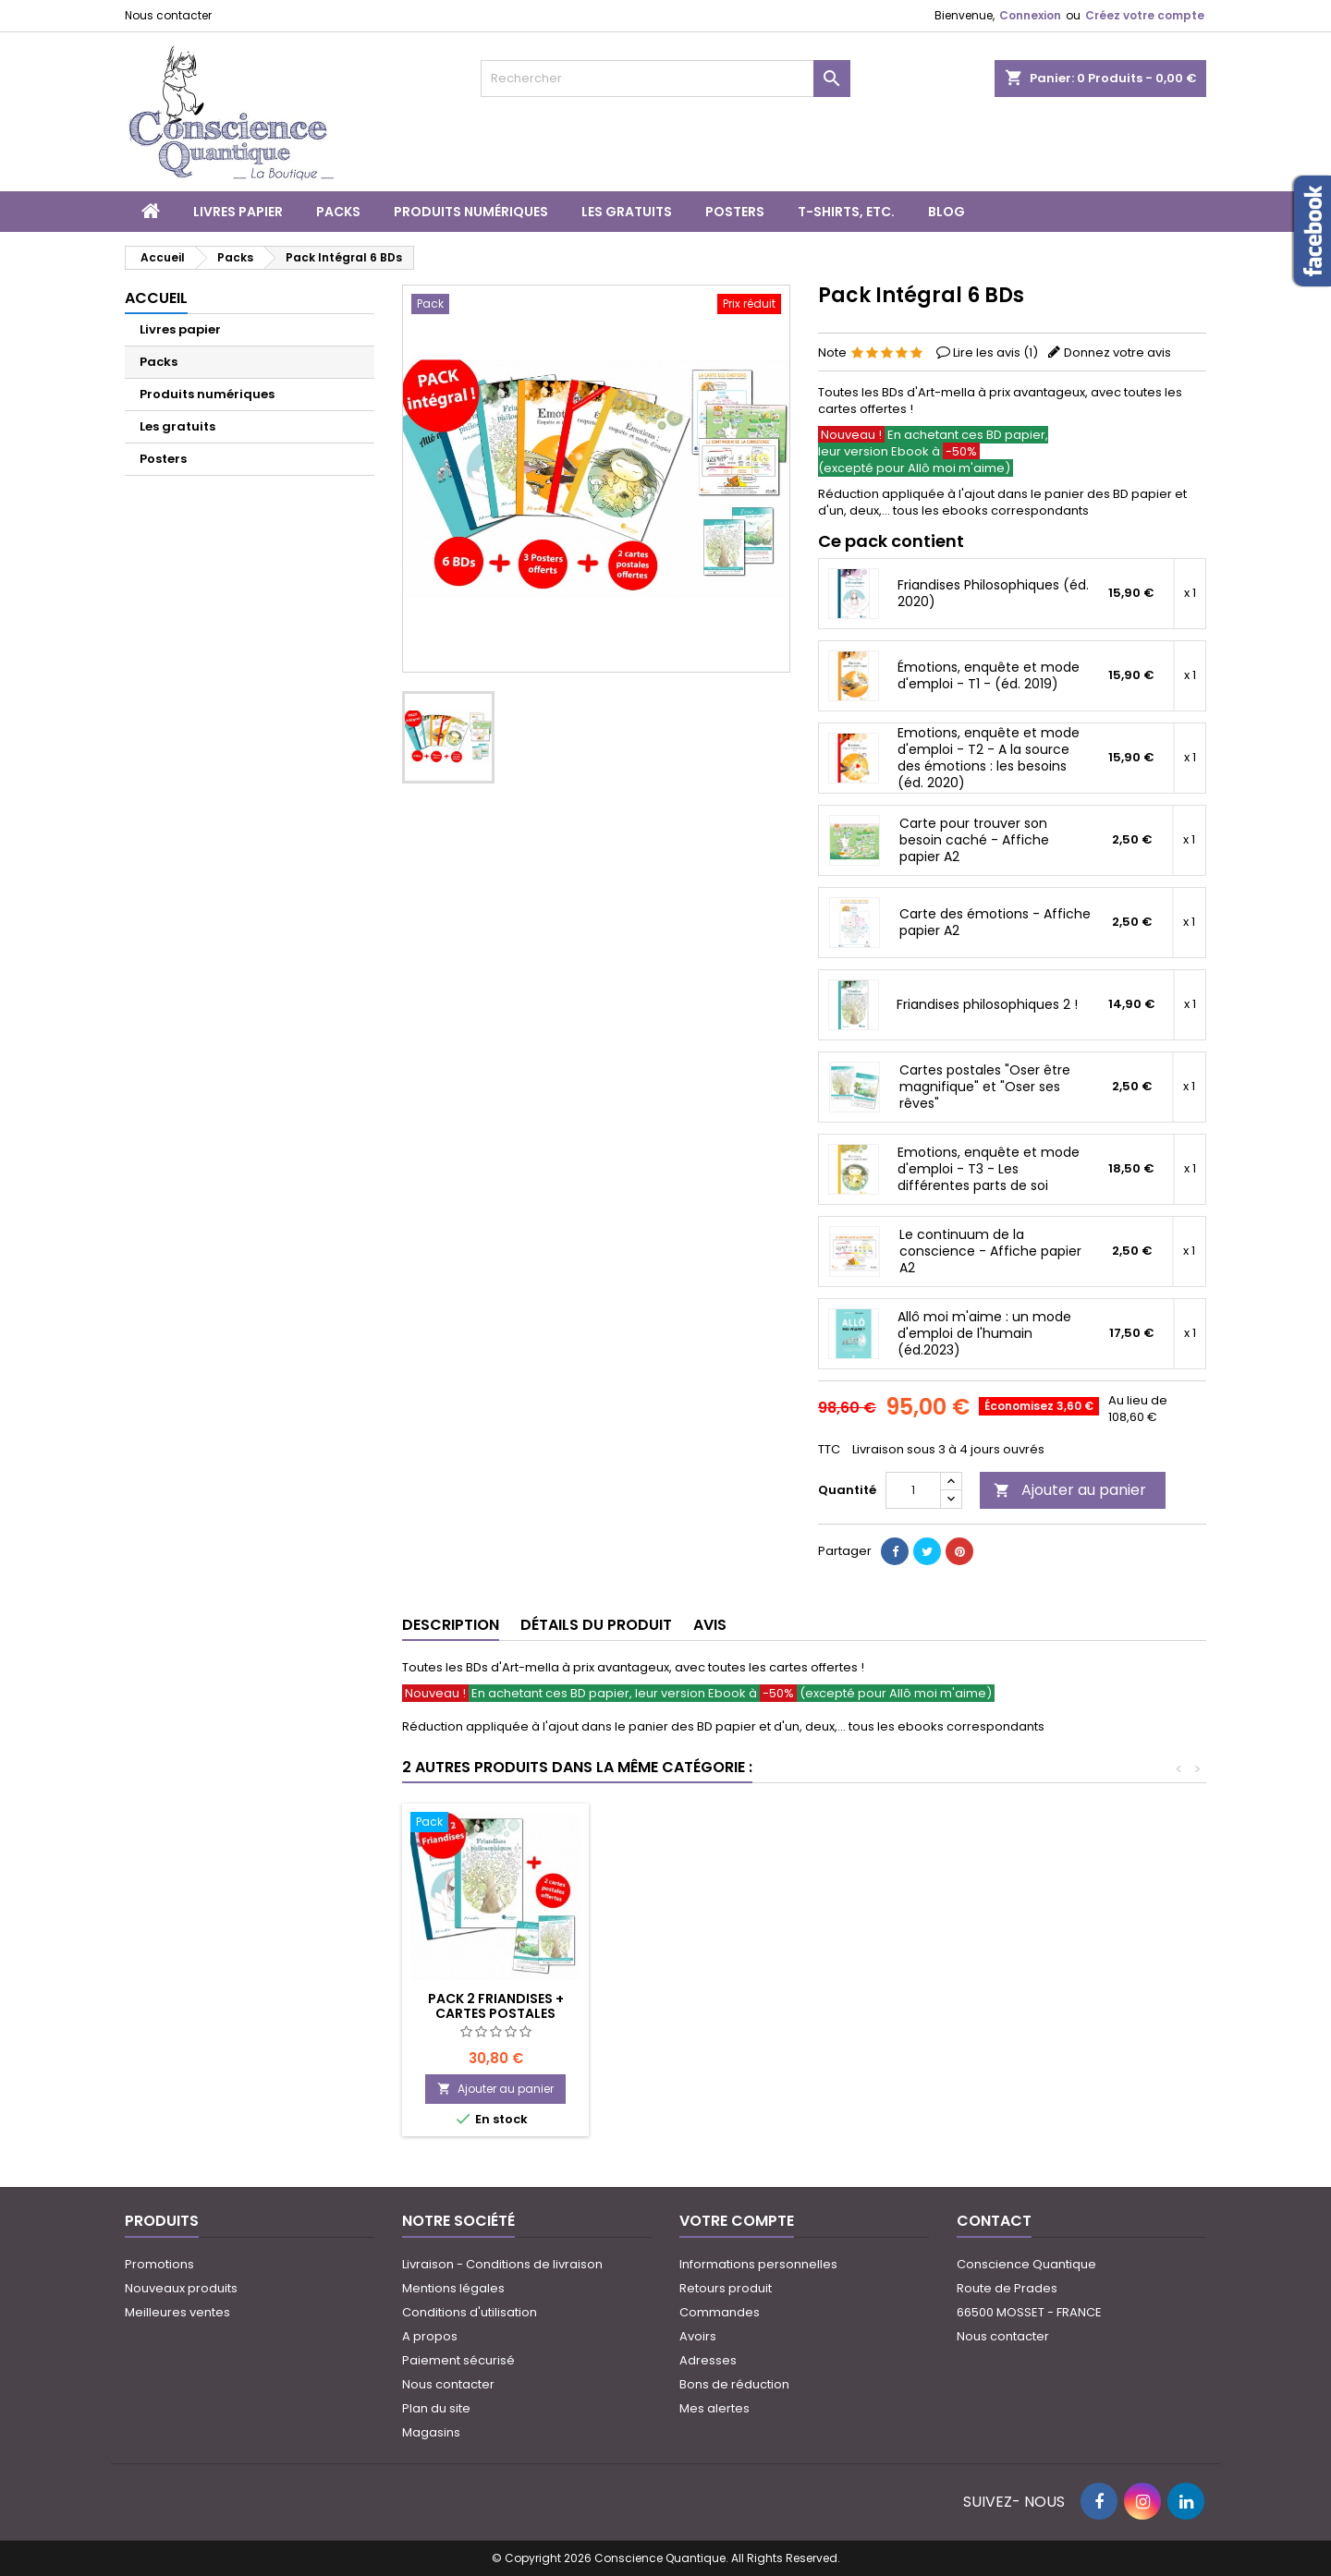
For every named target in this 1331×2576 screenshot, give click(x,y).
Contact (994, 2220)
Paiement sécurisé (458, 2360)
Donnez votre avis (1117, 352)
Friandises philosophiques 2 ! (987, 1004)
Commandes (719, 2312)
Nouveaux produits (181, 2288)
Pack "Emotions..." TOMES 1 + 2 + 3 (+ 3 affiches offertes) (495, 2013)
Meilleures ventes (177, 2312)
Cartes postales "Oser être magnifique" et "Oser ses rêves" (984, 1087)
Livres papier (238, 211)
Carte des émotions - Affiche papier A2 (995, 922)
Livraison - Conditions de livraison (502, 2264)
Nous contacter (168, 15)
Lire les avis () (995, 352)
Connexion (1030, 15)
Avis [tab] (710, 1624)
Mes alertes (714, 2408)
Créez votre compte (1144, 15)
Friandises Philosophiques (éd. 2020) (993, 593)
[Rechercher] (665, 78)
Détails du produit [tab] (596, 1624)
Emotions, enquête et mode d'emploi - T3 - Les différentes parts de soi (989, 1169)
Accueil (156, 298)
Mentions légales (453, 2288)
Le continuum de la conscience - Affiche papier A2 (990, 1251)
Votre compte (736, 2220)
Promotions (159, 2264)
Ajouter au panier (1070, 1490)
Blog (946, 211)
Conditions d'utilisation (469, 2312)
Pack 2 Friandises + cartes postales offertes (701, 2013)
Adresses (708, 2360)
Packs (338, 211)
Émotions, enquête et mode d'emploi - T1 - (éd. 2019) (989, 675)
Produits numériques (471, 211)
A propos (430, 2336)
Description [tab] (450, 1624)
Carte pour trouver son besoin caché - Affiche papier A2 (974, 840)
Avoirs (697, 2336)
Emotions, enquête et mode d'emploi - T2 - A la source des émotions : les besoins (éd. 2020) (989, 757)
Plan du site (436, 2408)
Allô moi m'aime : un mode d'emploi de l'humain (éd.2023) (984, 1333)
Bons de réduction (734, 2384)
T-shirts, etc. (846, 211)
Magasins (431, 2432)
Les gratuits (626, 211)
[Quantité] (913, 1490)
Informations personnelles (758, 2264)
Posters (734, 211)
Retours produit (725, 2288)
